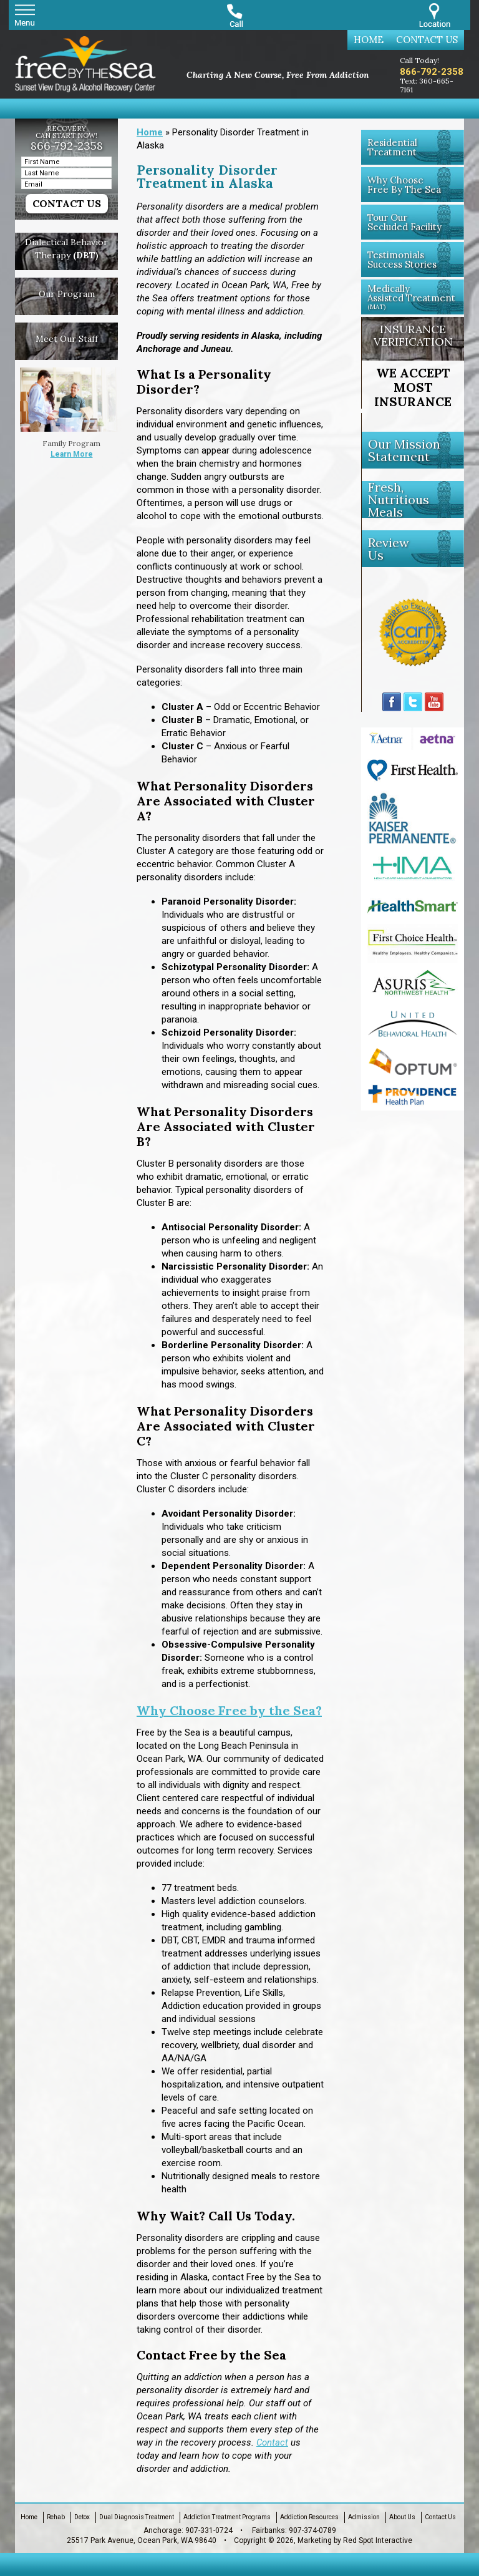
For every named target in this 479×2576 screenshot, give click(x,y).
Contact (272, 2442)
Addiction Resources (309, 2517)
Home (369, 40)
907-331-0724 (209, 2530)
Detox (82, 2517)
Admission (364, 2517)
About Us (402, 2517)
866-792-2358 (431, 71)
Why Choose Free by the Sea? (229, 1710)
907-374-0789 (312, 2530)
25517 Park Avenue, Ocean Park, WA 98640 (141, 2540)
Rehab (56, 2517)
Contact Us (427, 40)
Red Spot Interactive (377, 2540)
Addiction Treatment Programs (227, 2517)
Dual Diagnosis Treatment (136, 2517)
